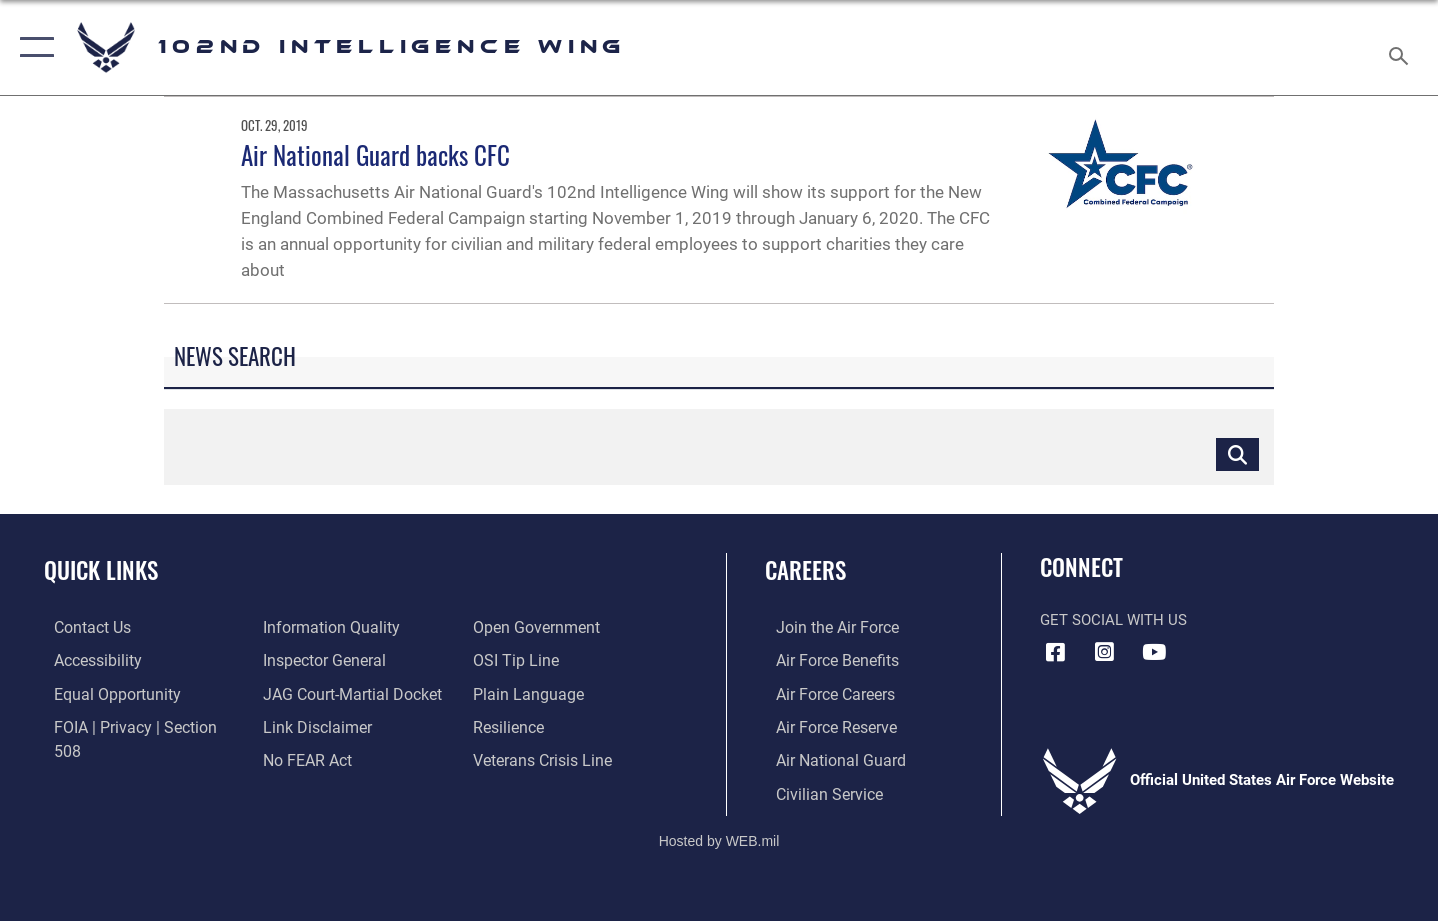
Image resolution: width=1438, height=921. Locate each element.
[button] (32, 47)
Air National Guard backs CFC (375, 154)
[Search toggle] (1401, 47)
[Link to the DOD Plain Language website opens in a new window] (526, 660)
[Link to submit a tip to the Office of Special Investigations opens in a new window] (516, 627)
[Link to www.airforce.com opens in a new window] (824, 627)
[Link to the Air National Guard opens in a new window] (826, 758)
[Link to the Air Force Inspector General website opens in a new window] (319, 627)
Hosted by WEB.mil (719, 838)
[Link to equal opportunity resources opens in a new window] (103, 693)
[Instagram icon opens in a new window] (1105, 652)
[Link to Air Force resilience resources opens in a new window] (510, 693)
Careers (805, 570)
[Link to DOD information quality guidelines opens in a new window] (108, 758)
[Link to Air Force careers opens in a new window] (823, 693)
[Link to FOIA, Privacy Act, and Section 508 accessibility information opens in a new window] (135, 725)
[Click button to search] (1237, 453)
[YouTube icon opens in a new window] (1154, 652)
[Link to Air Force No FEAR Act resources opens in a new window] (303, 725)
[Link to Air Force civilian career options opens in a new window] (816, 791)
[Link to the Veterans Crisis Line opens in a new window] (543, 725)
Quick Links (101, 570)
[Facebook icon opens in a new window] (1055, 652)
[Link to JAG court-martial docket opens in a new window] (346, 660)
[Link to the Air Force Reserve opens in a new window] (824, 725)
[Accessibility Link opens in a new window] (87, 660)
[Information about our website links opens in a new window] (312, 693)
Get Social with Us (1113, 620)
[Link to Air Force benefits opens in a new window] (824, 660)
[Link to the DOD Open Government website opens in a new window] (319, 758)
